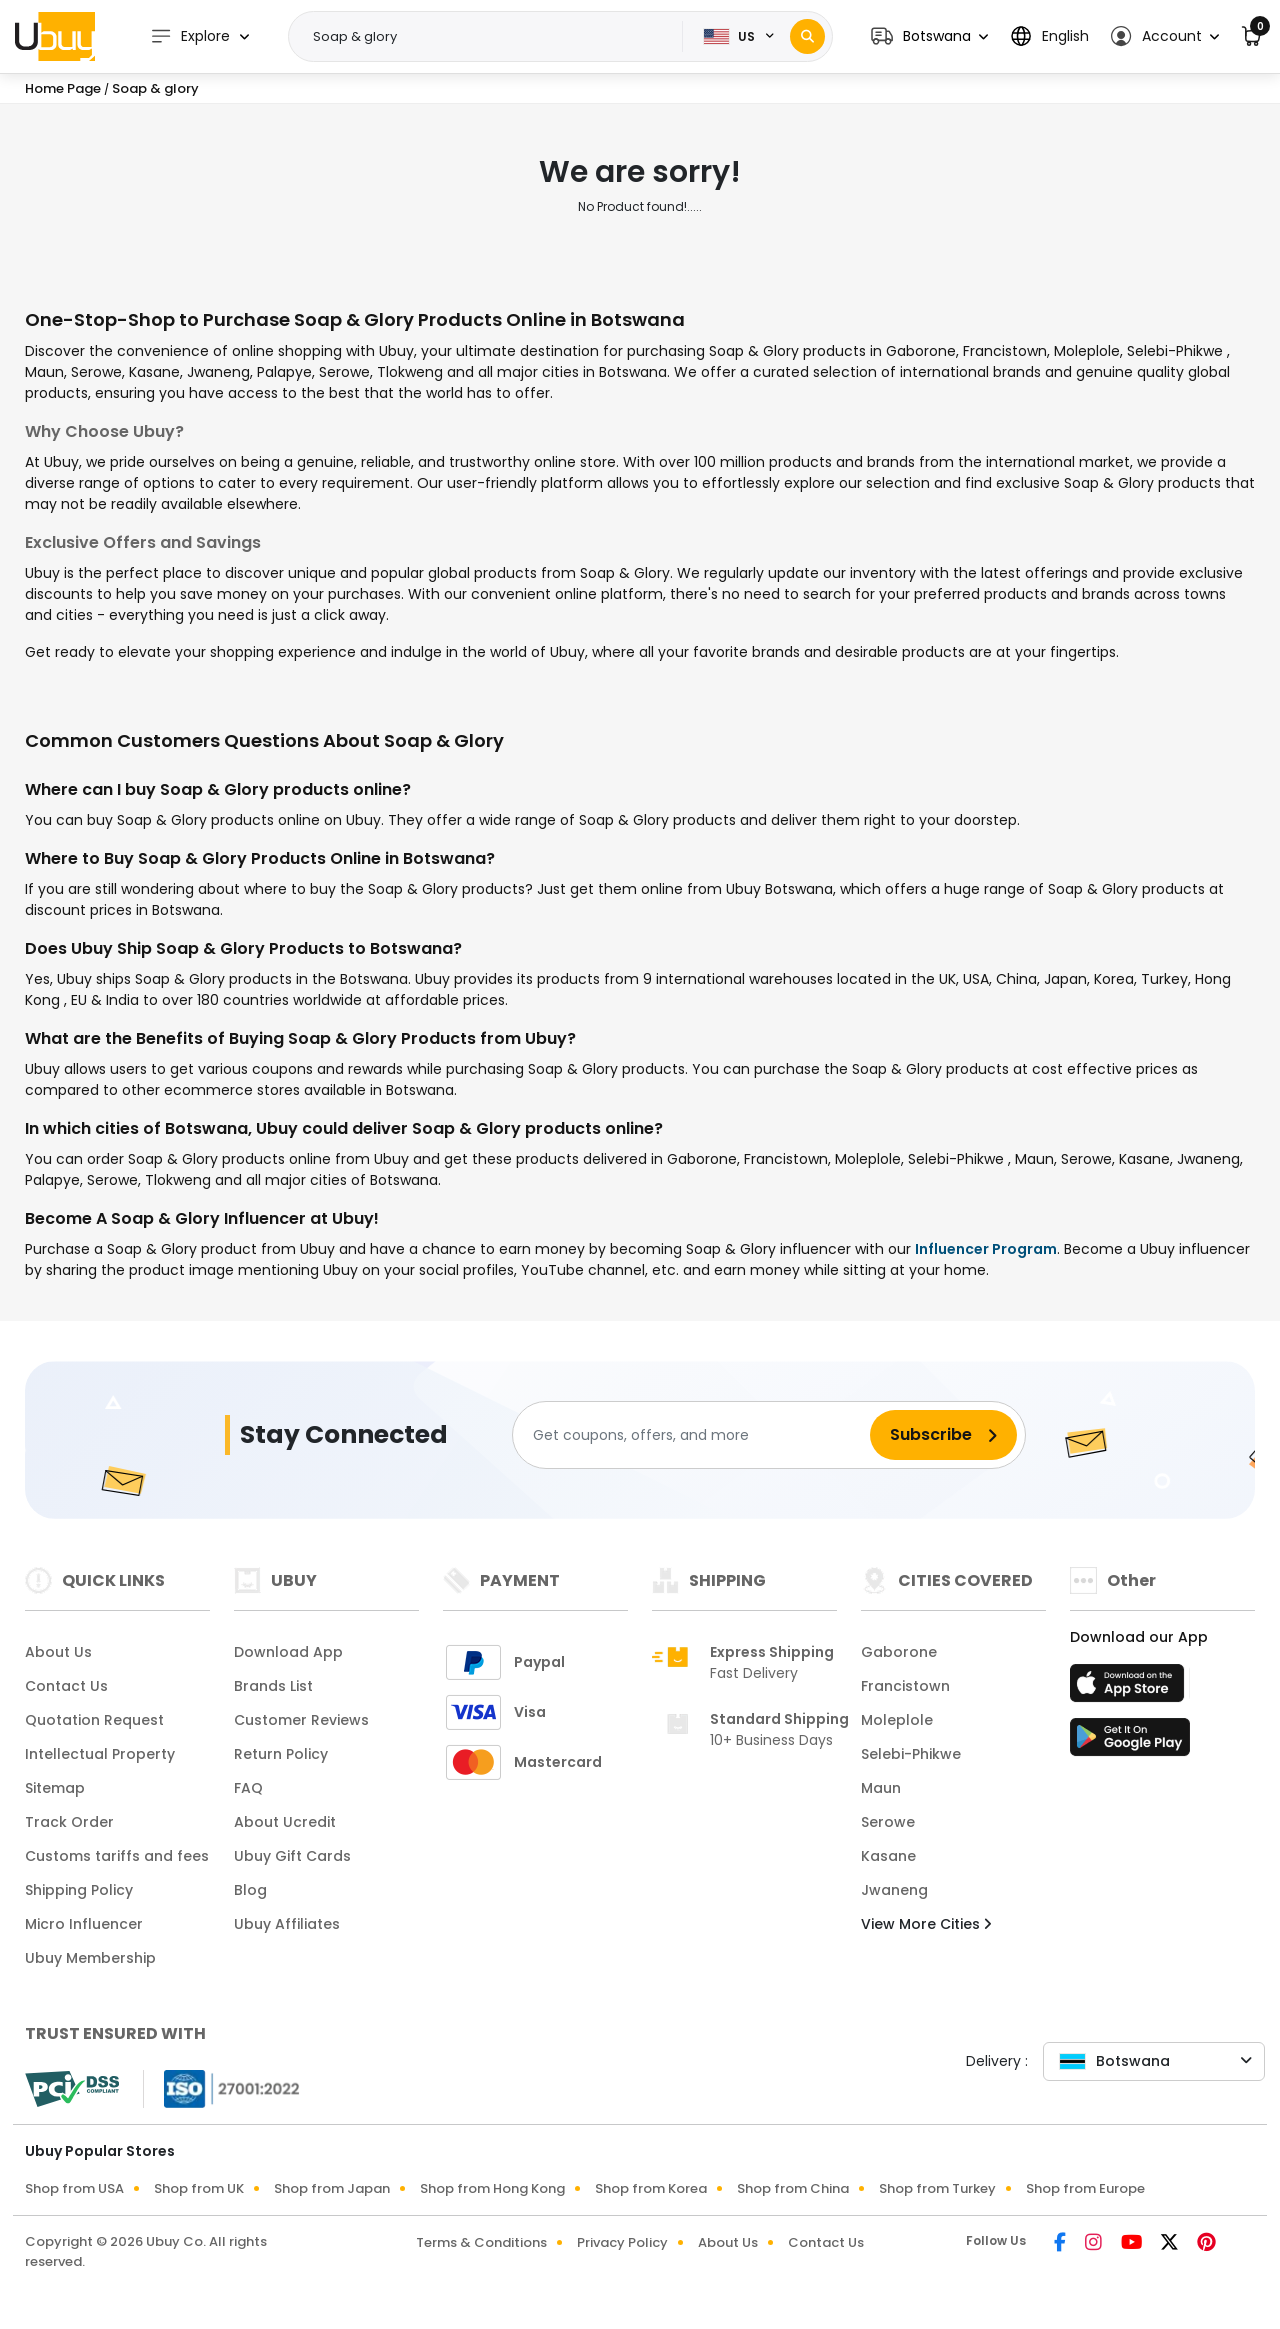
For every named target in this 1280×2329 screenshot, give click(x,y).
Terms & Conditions (481, 2242)
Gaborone (899, 1652)
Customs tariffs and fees (117, 1856)
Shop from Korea (651, 2188)
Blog (250, 1890)
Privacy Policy (622, 2242)
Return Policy (281, 1754)
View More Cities (926, 1924)
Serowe (888, 1822)
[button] (929, 36)
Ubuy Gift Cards (292, 1856)
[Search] (807, 36)
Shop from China (793, 2188)
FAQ (248, 1788)
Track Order (69, 1822)
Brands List (273, 1686)
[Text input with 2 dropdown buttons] (492, 37)
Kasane (888, 1856)
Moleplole (897, 1720)
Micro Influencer (84, 1924)
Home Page (63, 88)
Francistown (905, 1686)
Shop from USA (74, 2188)
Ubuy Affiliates (287, 1924)
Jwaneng (894, 1890)
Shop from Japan (332, 2188)
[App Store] (1130, 1689)
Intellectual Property (100, 1754)
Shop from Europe (1085, 2188)
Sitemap (55, 1788)
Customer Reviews (301, 1720)
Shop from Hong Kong (492, 2188)
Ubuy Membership (90, 1958)
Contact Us (66, 1686)
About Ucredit (285, 1822)
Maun (881, 1788)
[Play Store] (1130, 1743)
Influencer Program (986, 1249)
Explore (190, 36)
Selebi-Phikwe (911, 1754)
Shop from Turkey (937, 2188)
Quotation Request (94, 1720)
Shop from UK (199, 2188)
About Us (58, 1652)
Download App (288, 1652)
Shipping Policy (79, 1890)
